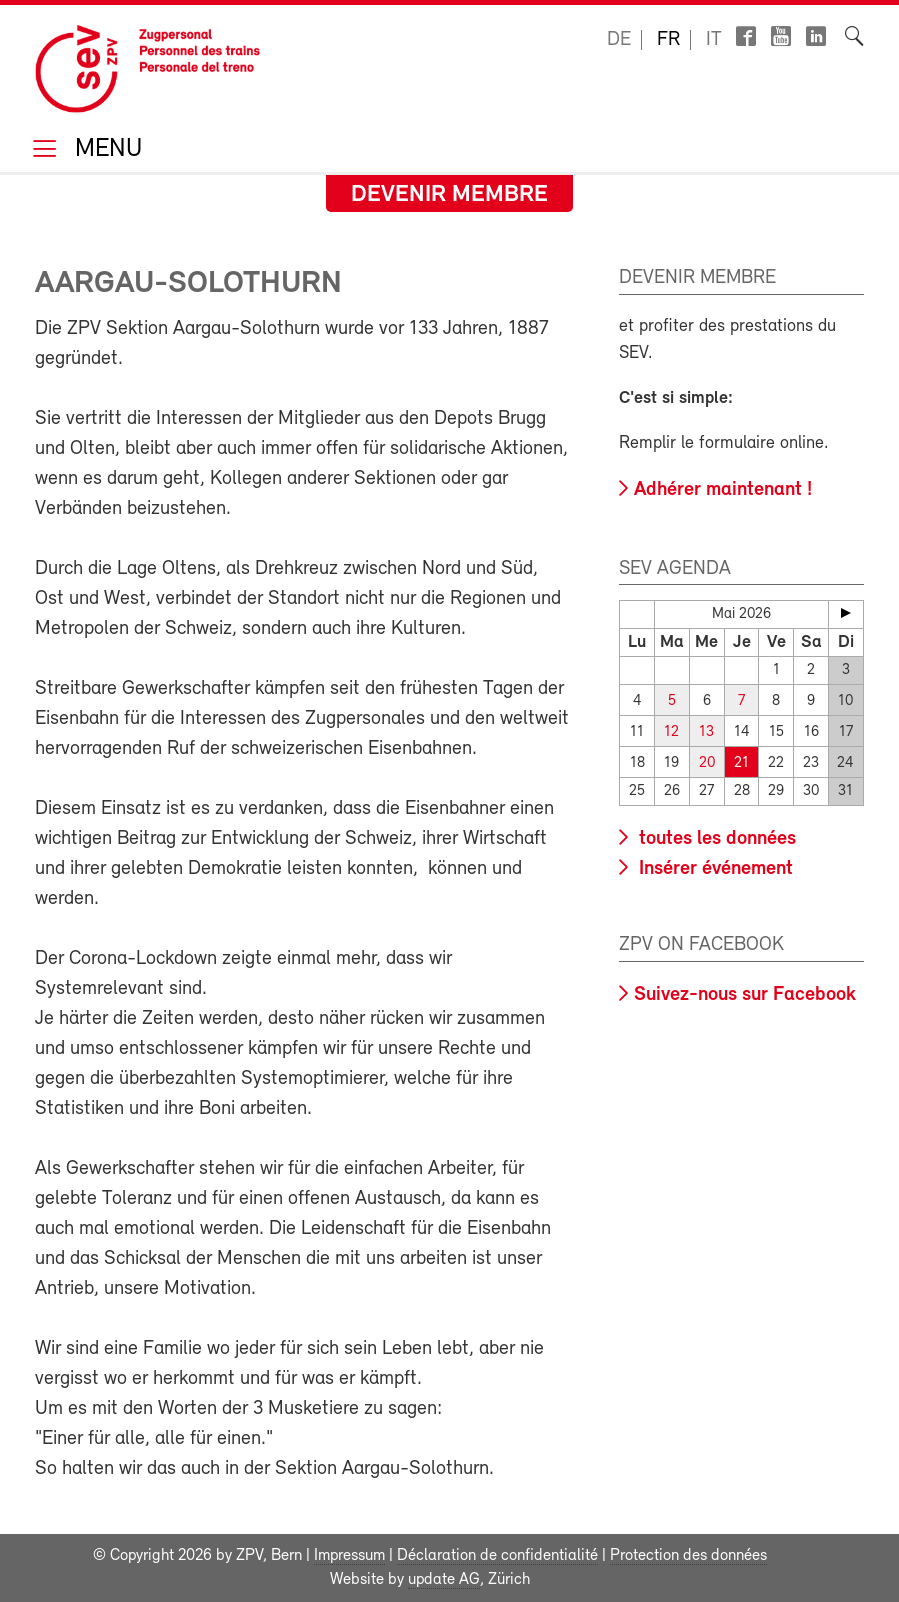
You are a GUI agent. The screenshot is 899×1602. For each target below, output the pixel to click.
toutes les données (715, 839)
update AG (444, 1580)
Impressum (349, 1556)
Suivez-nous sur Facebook (745, 995)
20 (707, 763)
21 (741, 763)
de (619, 40)
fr (668, 40)
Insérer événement (713, 869)
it (714, 40)
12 (671, 732)
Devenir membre (449, 195)
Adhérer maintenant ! (723, 490)
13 (706, 732)
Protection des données (688, 1556)
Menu (105, 150)
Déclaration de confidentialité (497, 1556)
